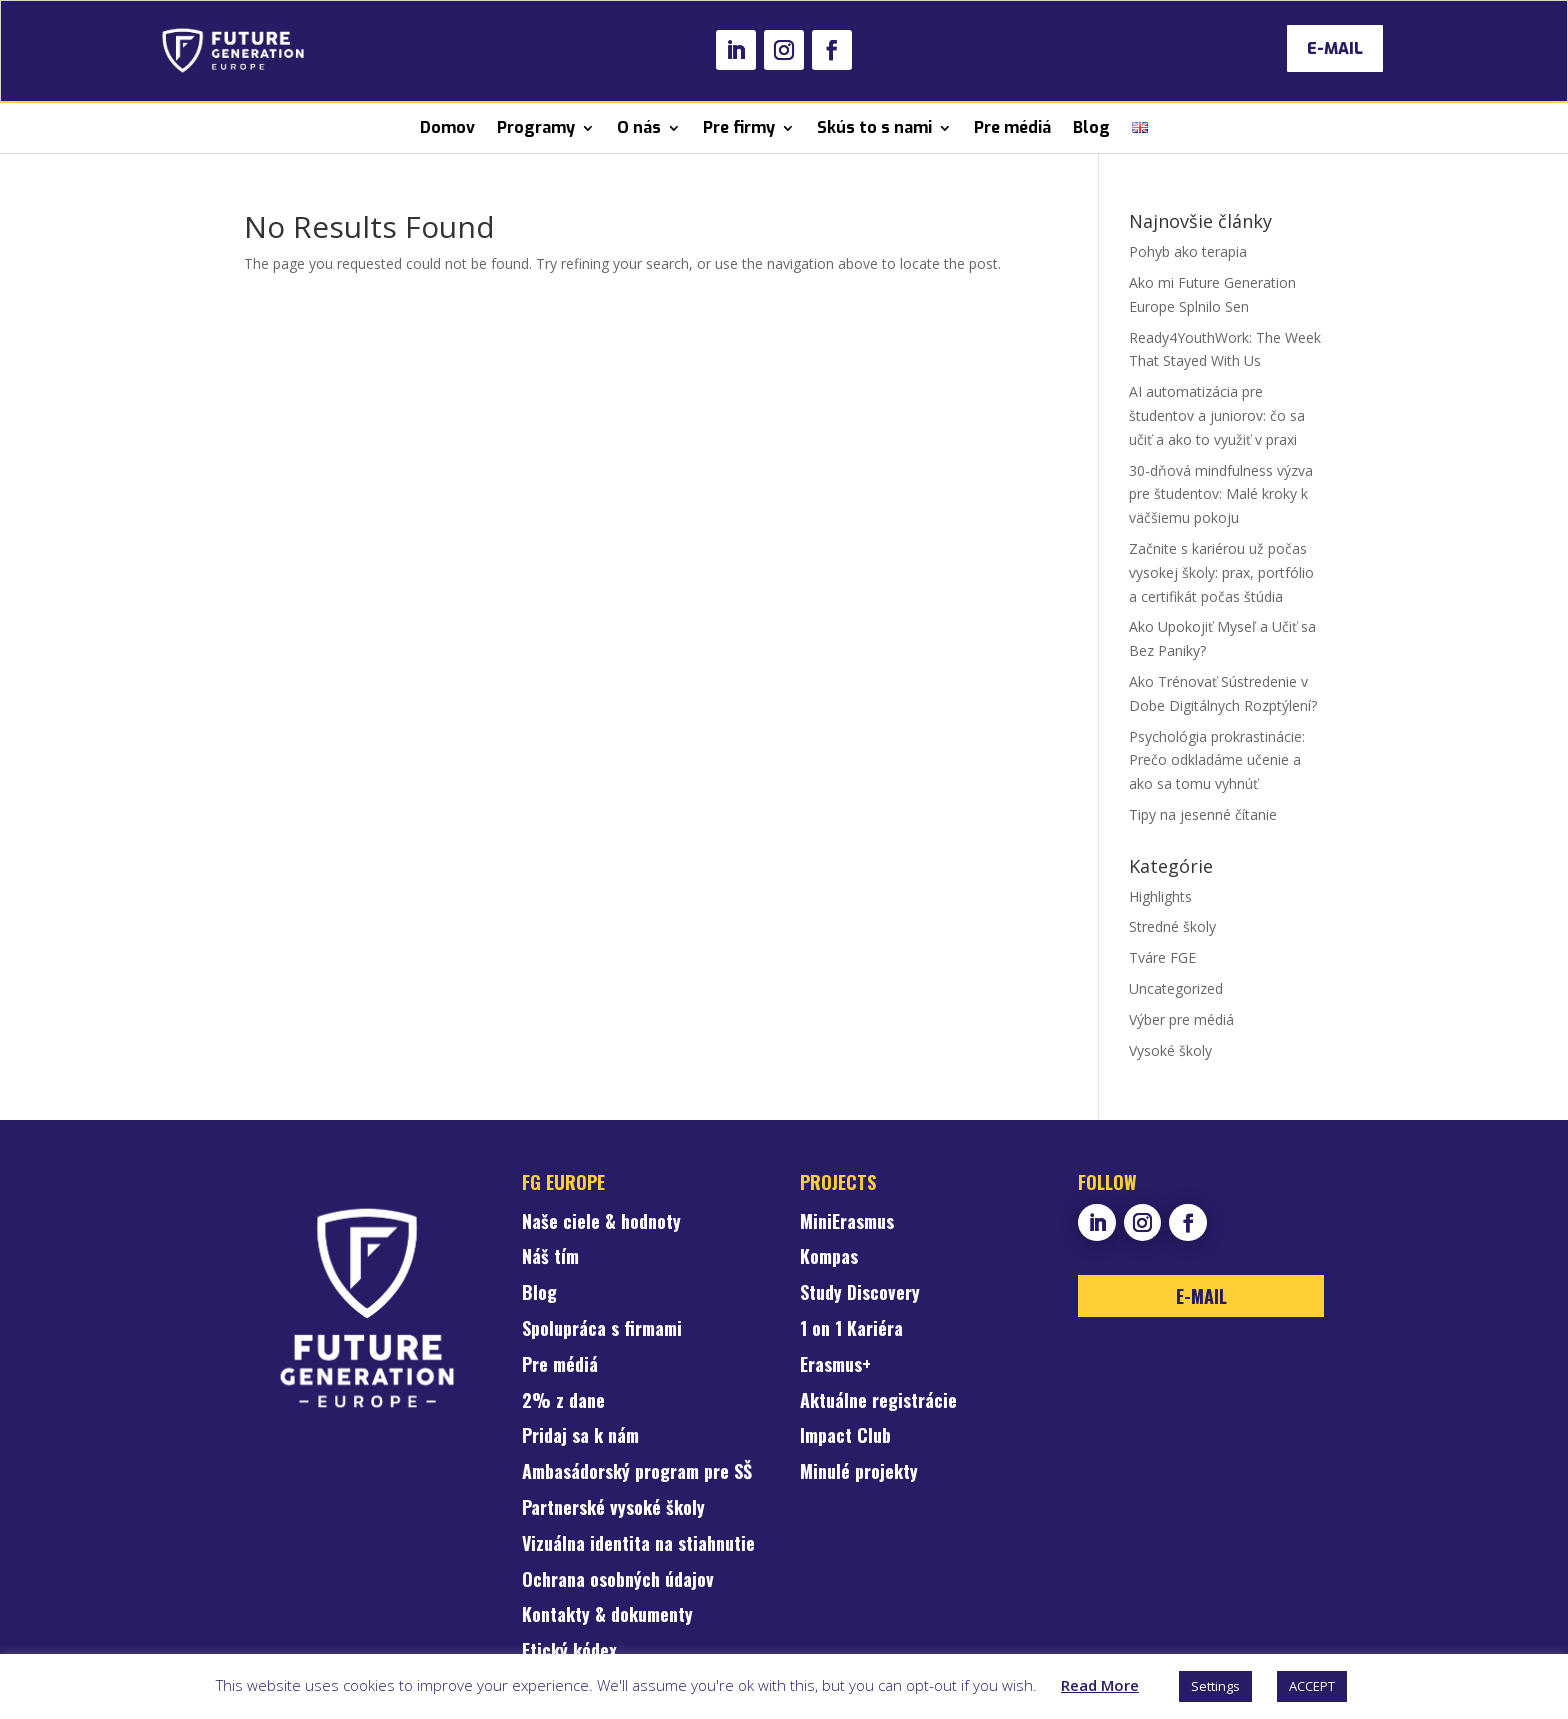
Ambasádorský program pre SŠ (637, 1473)
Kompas (829, 1258)
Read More (1100, 1685)
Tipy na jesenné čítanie (1203, 814)
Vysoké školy (1170, 1050)
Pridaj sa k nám (580, 1437)
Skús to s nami (874, 127)
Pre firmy (739, 127)
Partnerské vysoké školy (613, 1509)
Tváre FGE (1162, 957)
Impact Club (845, 1437)
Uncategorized (1176, 988)
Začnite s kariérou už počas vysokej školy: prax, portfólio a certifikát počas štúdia (1221, 572)
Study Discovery (860, 1294)
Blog (1091, 127)
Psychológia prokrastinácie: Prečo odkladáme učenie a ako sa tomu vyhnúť (1217, 760)
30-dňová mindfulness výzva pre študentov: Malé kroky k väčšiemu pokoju (1221, 494)
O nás (639, 127)
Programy (536, 127)
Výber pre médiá (1181, 1019)
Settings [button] (1215, 1686)
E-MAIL (1335, 48)
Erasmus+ (835, 1366)
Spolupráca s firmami (602, 1330)
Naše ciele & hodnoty (601, 1223)
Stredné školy (1172, 926)
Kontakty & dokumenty (607, 1616)
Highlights (1160, 896)
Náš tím (550, 1258)
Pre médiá (1012, 127)
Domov (447, 127)
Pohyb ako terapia (1188, 251)
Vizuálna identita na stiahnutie (638, 1545)
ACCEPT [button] (1312, 1686)
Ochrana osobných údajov (618, 1581)
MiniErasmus (847, 1223)
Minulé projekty (859, 1473)
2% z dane (563, 1402)
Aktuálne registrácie (878, 1402)
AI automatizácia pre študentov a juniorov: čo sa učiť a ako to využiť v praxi (1217, 415)
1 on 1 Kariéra (851, 1330)
